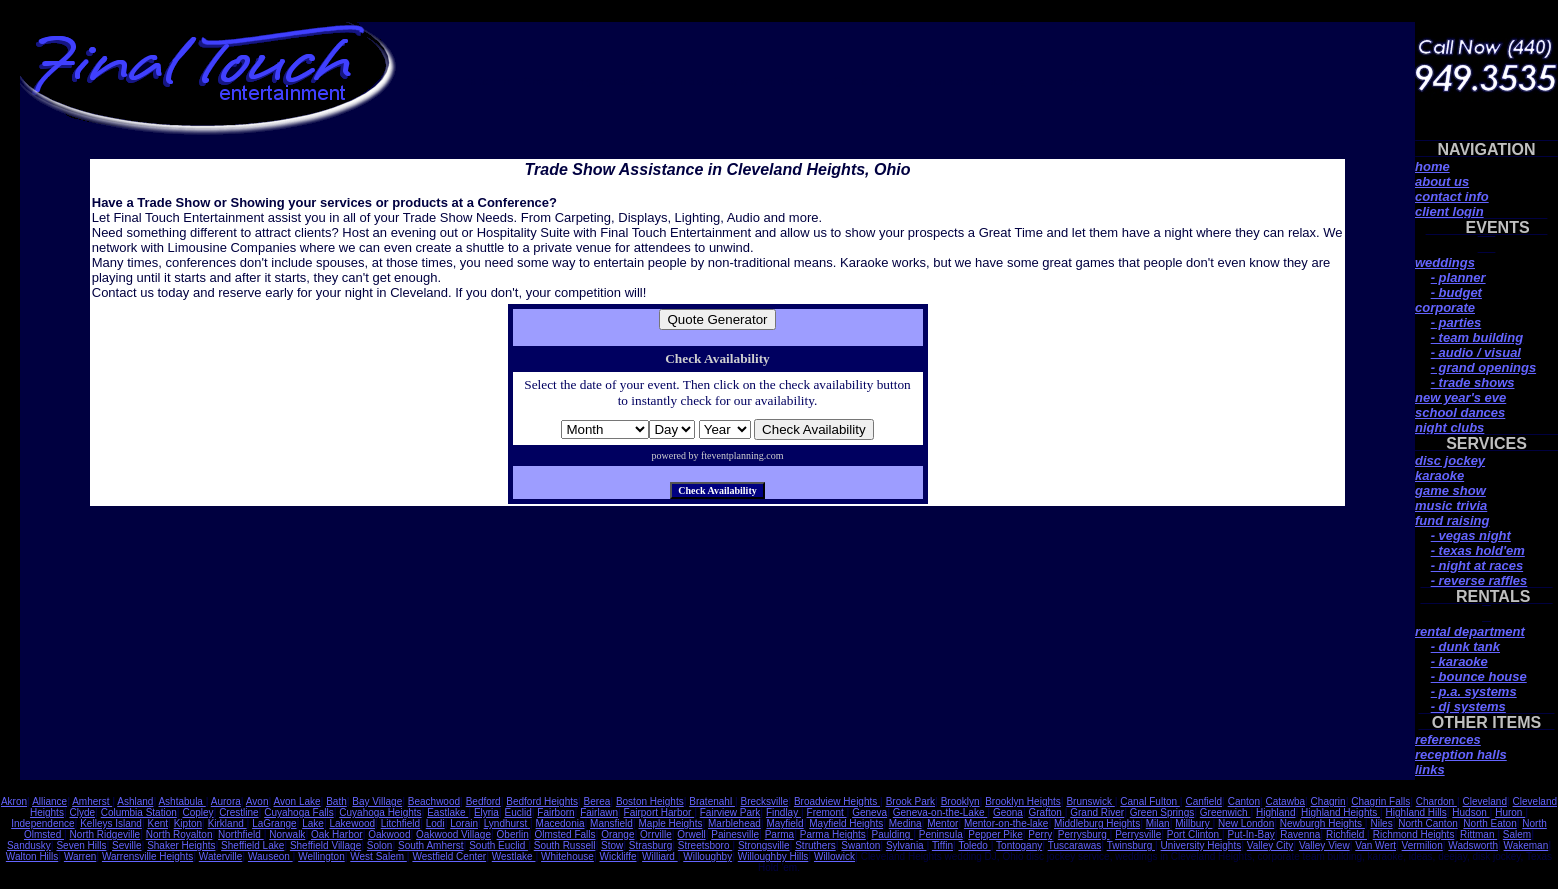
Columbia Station (139, 812)
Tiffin (942, 845)
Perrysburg (1084, 834)
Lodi (435, 823)
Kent (158, 823)
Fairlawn (599, 812)
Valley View (1324, 845)
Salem (1517, 834)
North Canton (1427, 823)
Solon (380, 845)
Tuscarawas (1075, 845)
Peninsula (941, 834)
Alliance (49, 801)
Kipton (188, 823)
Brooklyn (960, 801)
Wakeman (1526, 845)
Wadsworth (1473, 845)
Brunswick (1090, 801)
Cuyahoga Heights (380, 812)
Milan (1158, 823)
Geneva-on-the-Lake (940, 812)
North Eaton (1489, 823)
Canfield (1203, 801)
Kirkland (227, 823)
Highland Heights (1340, 812)
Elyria (486, 812)
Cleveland (1484, 801)
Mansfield (611, 823)
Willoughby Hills (773, 856)
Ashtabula (181, 801)
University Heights (1201, 845)
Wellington (321, 856)
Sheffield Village (325, 845)
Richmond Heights (1414, 834)
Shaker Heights (181, 845)
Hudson (1470, 812)
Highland (1275, 812)
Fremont (827, 812)
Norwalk (287, 834)
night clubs (1449, 427)
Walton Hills (32, 856)
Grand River (1097, 812)
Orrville (656, 834)
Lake (313, 823)
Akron (14, 801)
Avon (257, 801)
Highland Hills (1416, 812)
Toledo (974, 845)
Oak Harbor (337, 834)
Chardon (1436, 801)
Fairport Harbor (659, 812)
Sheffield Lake (252, 845)
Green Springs (1162, 812)
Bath (336, 801)
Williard (660, 856)
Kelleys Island (111, 823)
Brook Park (910, 801)
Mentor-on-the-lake (1006, 823)
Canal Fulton (1149, 801)
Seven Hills (81, 845)
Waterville (221, 856)
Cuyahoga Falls (298, 812)
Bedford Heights (542, 801)
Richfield (1346, 834)
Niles (1381, 823)
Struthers (815, 845)
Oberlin (513, 834)
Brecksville (764, 801)
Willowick (834, 856)
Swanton (860, 845)
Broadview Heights (837, 801)
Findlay (783, 812)
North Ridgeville (105, 834)
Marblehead (734, 823)
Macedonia (560, 823)
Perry (1040, 834)
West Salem (378, 856)
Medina (905, 823)
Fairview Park (730, 812)
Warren (80, 856)
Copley (197, 812)
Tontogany (1019, 845)
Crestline (238, 812)
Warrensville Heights (147, 856)
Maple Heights (670, 823)
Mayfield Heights (846, 823)
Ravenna (1300, 834)
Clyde (82, 812)
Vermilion (1422, 845)
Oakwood (389, 834)
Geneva (869, 812)
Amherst (92, 801)
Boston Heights (650, 801)
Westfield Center (449, 856)
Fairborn (555, 812)
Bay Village (377, 801)
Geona (1008, 812)
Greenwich (1225, 812)
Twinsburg (1131, 845)
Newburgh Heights (1322, 823)
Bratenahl (712, 801)
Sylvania (906, 845)
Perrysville (1138, 834)
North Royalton (179, 834)
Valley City (1270, 845)
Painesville (735, 834)
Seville (126, 845)
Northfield (241, 834)
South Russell (565, 845)
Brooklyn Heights (1023, 801)
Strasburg (650, 845)
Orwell (691, 834)
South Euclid (498, 845)
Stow (612, 845)
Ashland (135, 801)
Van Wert (1375, 845)
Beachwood (434, 801)
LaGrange (274, 823)
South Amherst (431, 845)
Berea (597, 801)
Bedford (483, 801)
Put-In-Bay (1250, 834)
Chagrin (1328, 801)
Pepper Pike (995, 834)
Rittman (1478, 834)
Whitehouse (567, 856)
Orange (617, 834)
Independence (42, 823)
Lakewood (352, 823)
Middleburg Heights (1097, 823)
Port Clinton (1194, 834)
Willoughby (707, 856)
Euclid (518, 812)
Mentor (942, 823)
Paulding (892, 834)
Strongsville (764, 845)
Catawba (1285, 801)
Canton (1244, 801)
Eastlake (447, 812)
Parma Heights (833, 834)
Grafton (1047, 812)
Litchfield (400, 823)
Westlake (514, 856)
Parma (779, 834)
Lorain (464, 823)
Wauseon (270, 856)
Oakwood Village (453, 834)
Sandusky (29, 845)
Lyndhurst (507, 823)
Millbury (1193, 823)
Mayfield (784, 823)
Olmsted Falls (564, 834)
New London (1246, 823)
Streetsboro (705, 845)
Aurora (226, 801)
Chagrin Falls (1380, 801)
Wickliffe (617, 856)
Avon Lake (297, 801)
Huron (1510, 812)
